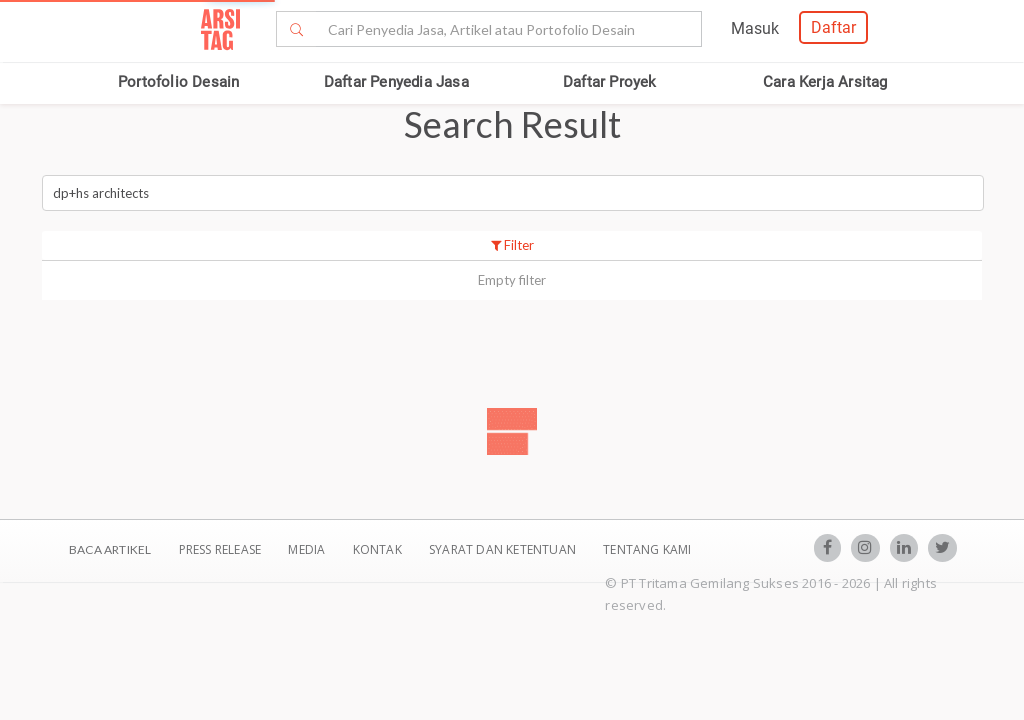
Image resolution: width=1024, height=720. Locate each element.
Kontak (379, 549)
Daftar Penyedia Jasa (396, 82)
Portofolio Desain (178, 82)
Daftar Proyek (610, 82)
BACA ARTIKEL (110, 549)
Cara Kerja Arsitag (825, 82)
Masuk (755, 28)
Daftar (833, 27)
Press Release (219, 549)
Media (308, 549)
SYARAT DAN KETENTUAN (504, 549)
